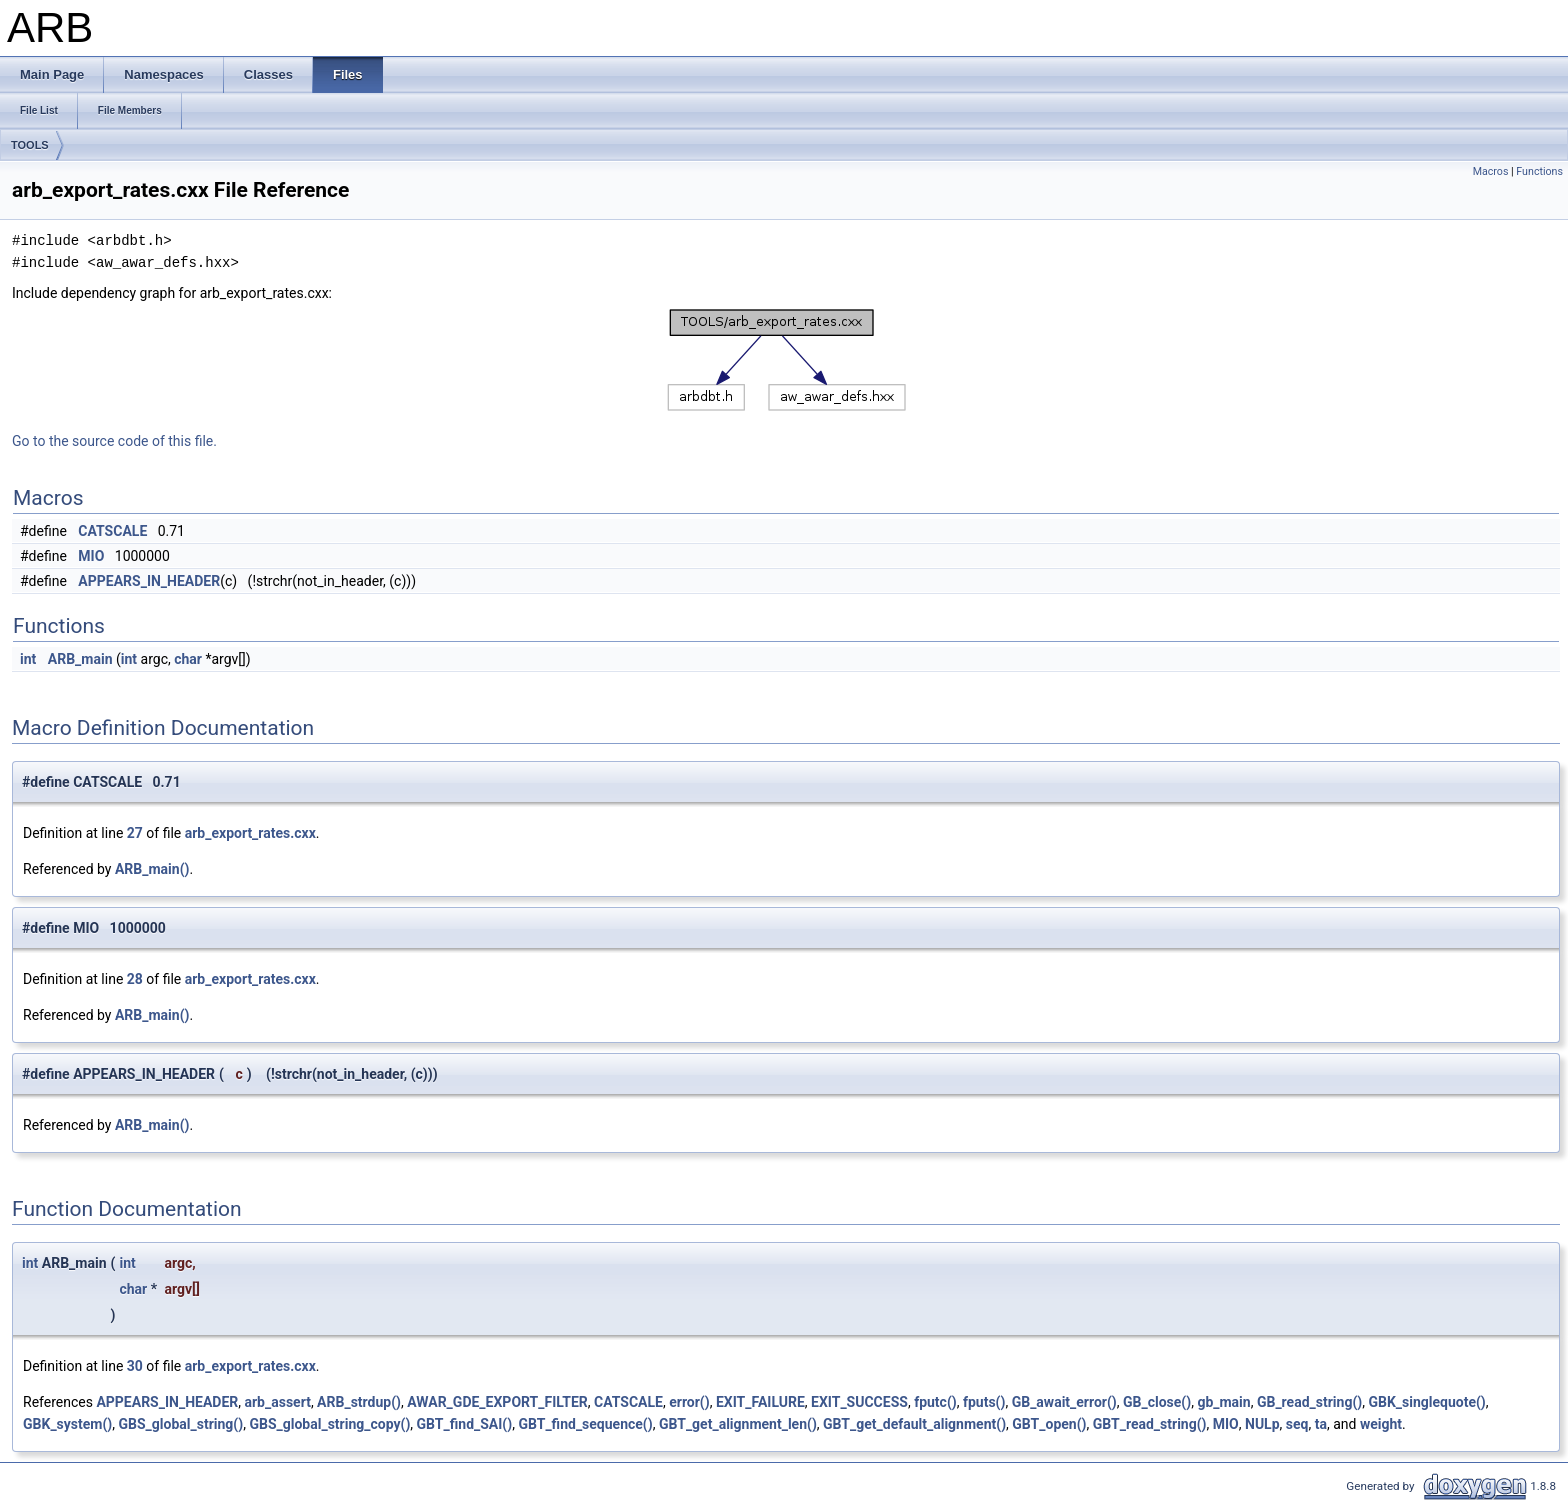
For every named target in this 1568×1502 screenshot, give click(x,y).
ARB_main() (152, 869)
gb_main (1223, 1402)
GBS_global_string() (181, 1424)
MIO (91, 556)
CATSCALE (112, 531)
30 (135, 1366)
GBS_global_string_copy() (329, 1424)
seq (1297, 1424)
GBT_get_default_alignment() (914, 1424)
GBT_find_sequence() (585, 1424)
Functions (1539, 171)
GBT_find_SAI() (465, 1424)
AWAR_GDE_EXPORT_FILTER (497, 1402)
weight (1381, 1424)
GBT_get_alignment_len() (738, 1424)
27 (135, 833)
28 (135, 979)
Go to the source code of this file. (114, 441)
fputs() (984, 1402)
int (28, 659)
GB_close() (1157, 1402)
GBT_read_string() (1150, 1424)
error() (689, 1402)
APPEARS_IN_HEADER (149, 581)
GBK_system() (67, 1424)
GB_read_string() (1309, 1402)
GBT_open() (1049, 1424)
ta (1321, 1424)
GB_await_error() (1064, 1402)
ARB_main (80, 659)
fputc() (935, 1402)
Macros (1491, 171)
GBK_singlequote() (1426, 1402)
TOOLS (30, 145)
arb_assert (278, 1402)
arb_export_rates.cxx (250, 833)
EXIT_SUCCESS (859, 1402)
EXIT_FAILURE (760, 1402)
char (188, 659)
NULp (1262, 1424)
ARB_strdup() (359, 1402)
